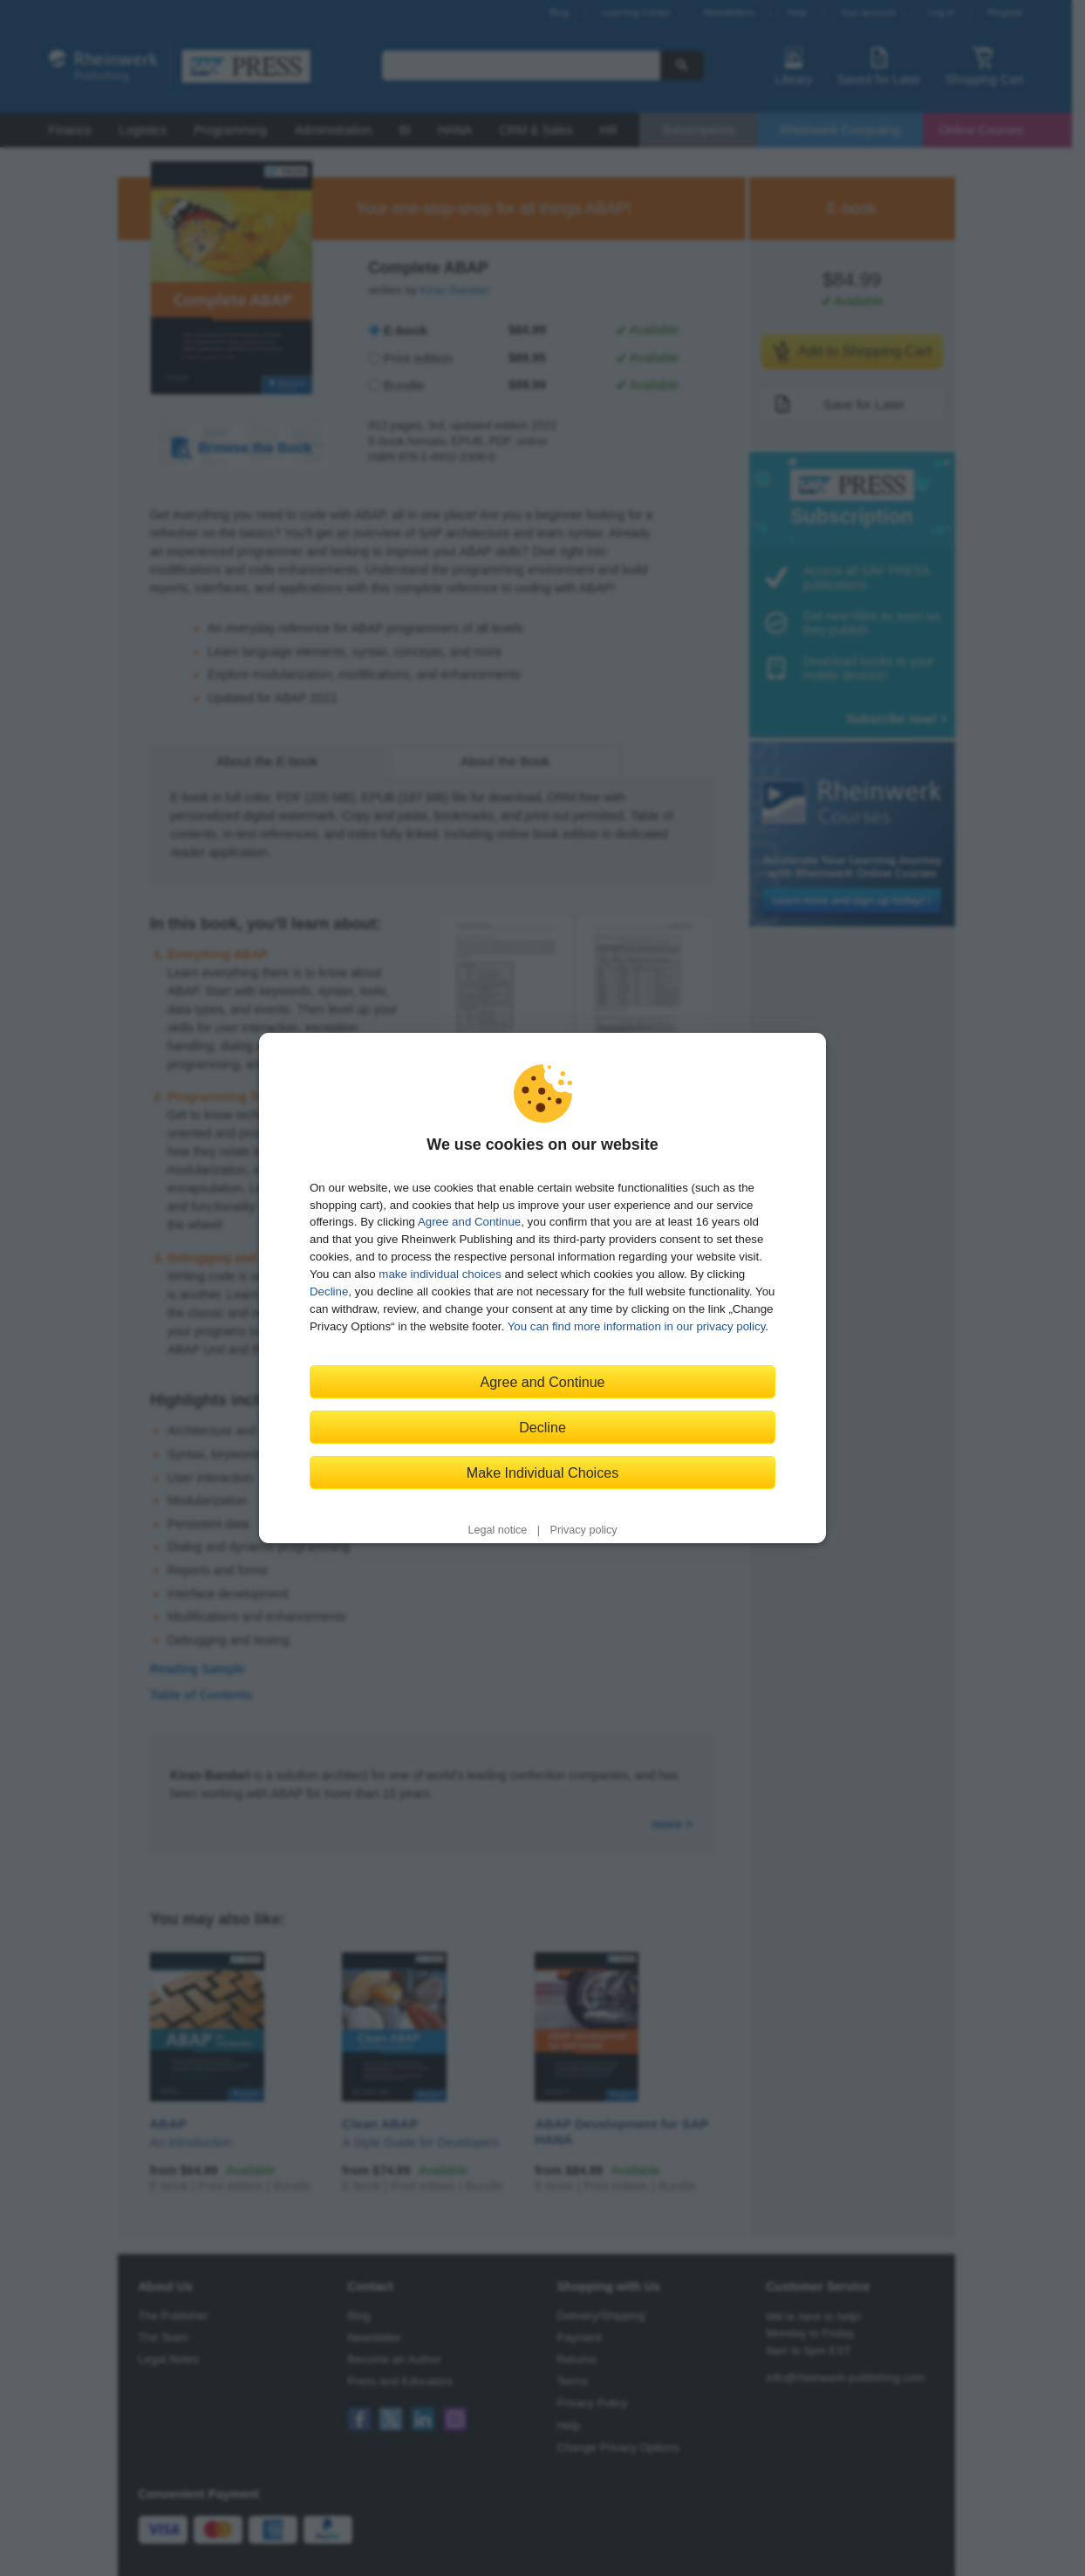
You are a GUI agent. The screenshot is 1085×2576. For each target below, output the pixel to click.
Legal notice (497, 1530)
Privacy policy (584, 1530)
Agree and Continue (469, 1221)
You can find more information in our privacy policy (637, 1326)
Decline (329, 1291)
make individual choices (440, 1274)
